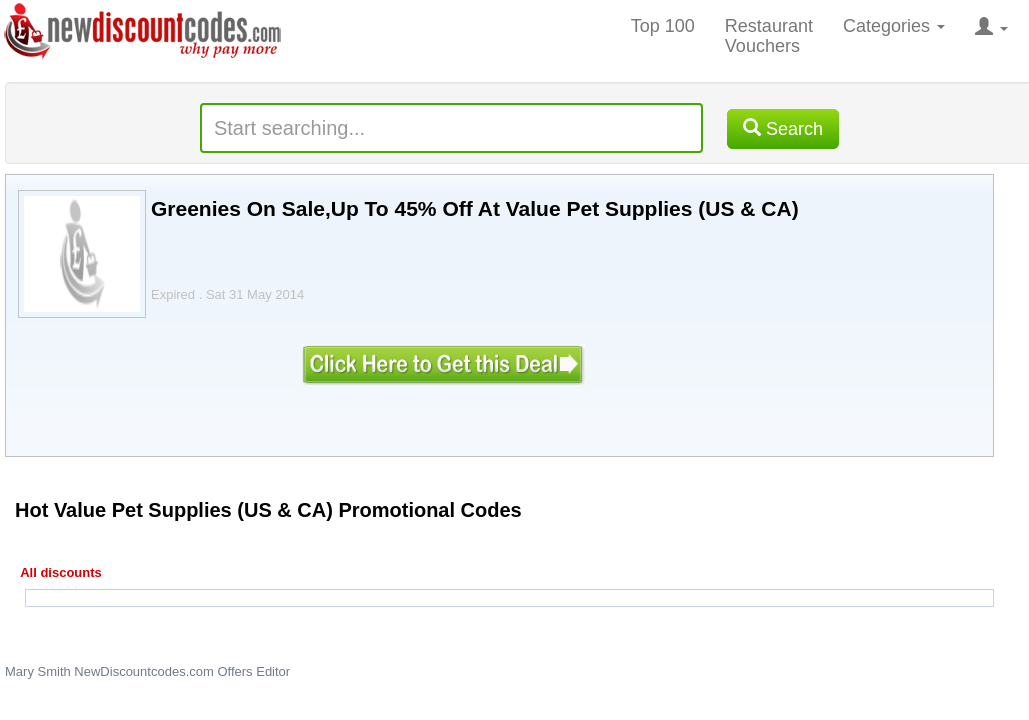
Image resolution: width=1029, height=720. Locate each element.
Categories (894, 26)
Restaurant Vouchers (769, 36)
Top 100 (663, 26)
